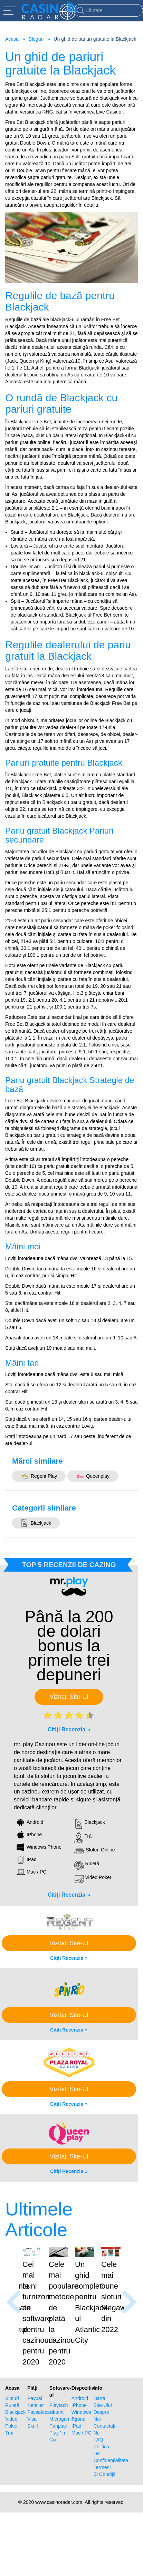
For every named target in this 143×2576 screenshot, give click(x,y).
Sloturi (12, 2388)
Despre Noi (101, 2405)
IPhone (79, 2395)
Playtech (58, 2395)
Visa (32, 2408)
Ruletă (12, 2395)
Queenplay (92, 1476)
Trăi (9, 2422)
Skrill (32, 2415)
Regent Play (39, 1476)
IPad (77, 2415)
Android (80, 2388)
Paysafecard (38, 2402)
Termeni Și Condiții (104, 2460)
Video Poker (11, 2412)
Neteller (35, 2395)
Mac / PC (82, 2422)
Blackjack (36, 1523)
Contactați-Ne (105, 2419)
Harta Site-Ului (103, 2391)
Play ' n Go (57, 2426)
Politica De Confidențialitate (105, 2443)
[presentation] (13, 2296)
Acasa (12, 39)
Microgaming (60, 2408)
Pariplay (58, 2415)
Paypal (34, 2388)
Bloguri (36, 39)
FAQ (98, 2429)
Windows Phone (81, 2405)
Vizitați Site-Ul (69, 1696)
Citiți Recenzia (66, 1729)
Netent (56, 2402)
